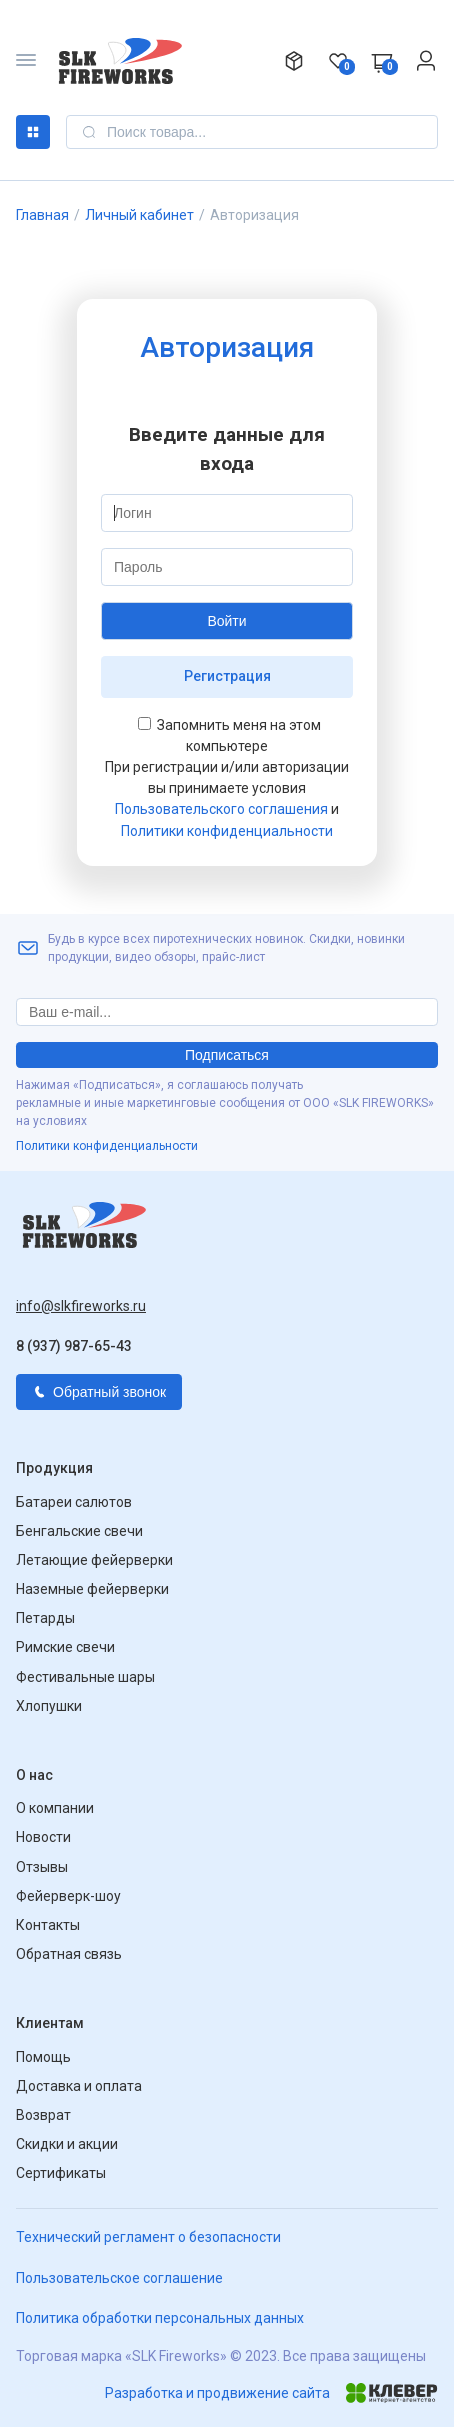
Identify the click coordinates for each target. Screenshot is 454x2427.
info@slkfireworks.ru (81, 1306)
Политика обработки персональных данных (160, 2318)
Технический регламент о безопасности (148, 2237)
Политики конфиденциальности (227, 831)
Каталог (33, 132)
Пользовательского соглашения (221, 809)
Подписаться (227, 1055)
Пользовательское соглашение (119, 2278)
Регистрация (227, 676)
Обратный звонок (99, 1392)
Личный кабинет (139, 215)
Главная (42, 215)
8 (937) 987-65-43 (74, 1346)
